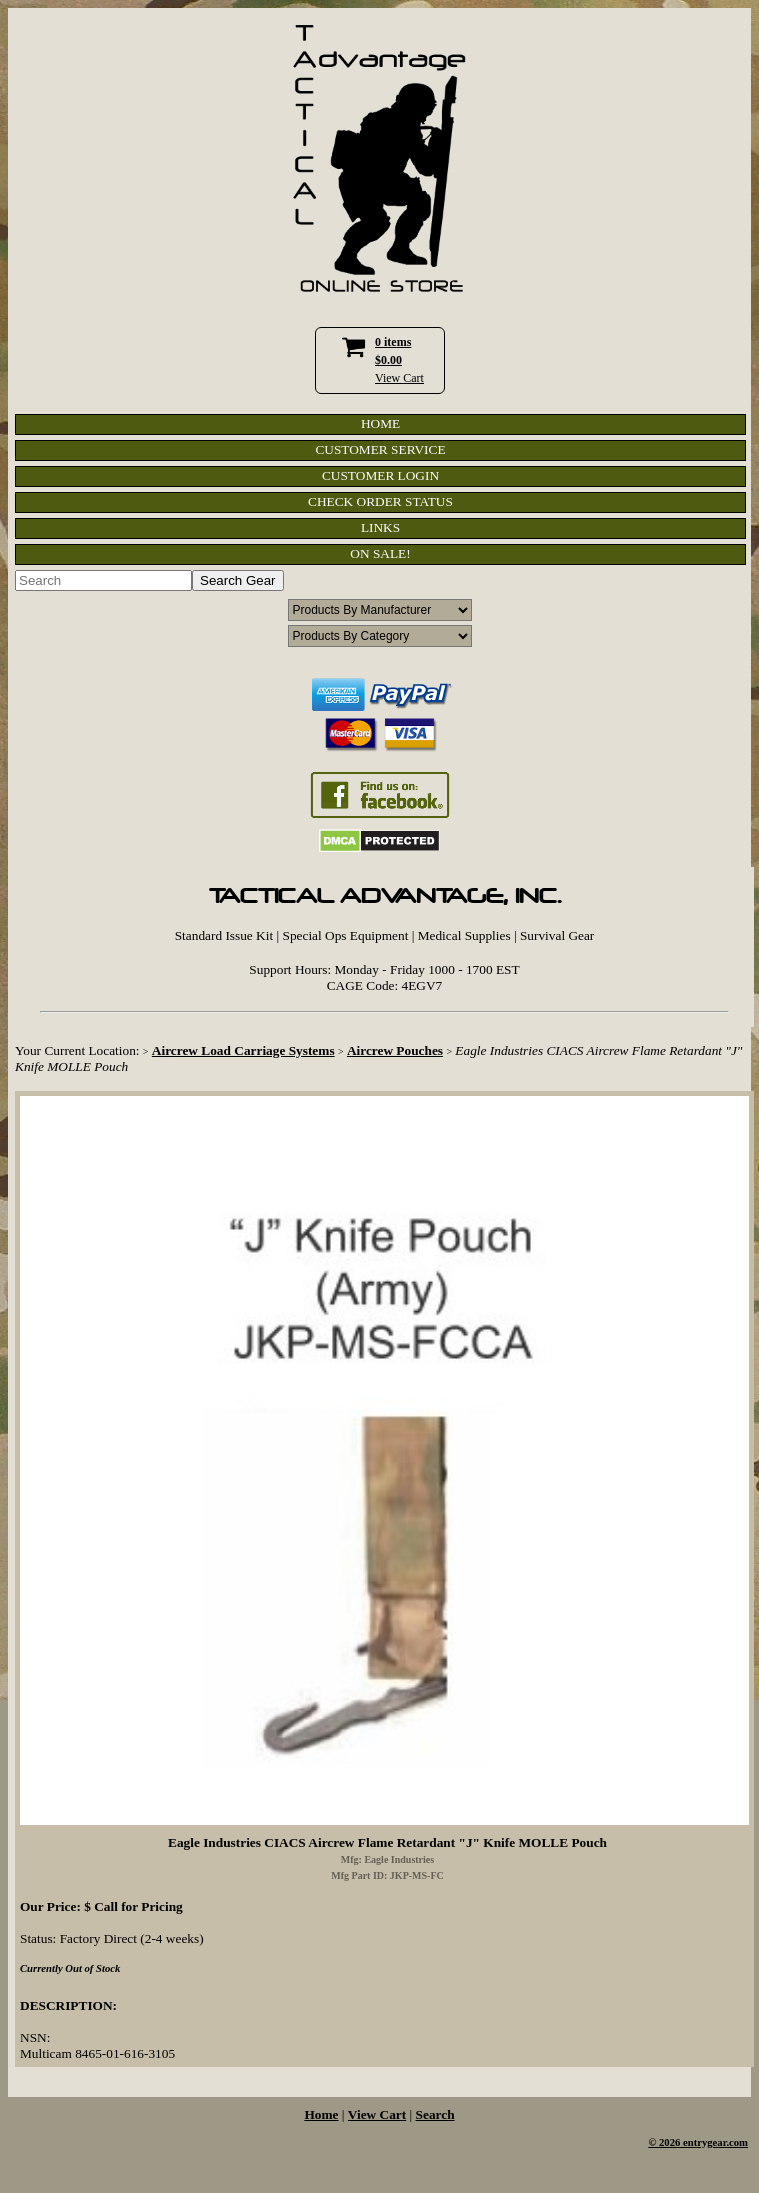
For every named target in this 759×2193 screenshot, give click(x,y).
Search (435, 2114)
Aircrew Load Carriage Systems (243, 1050)
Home (321, 2114)
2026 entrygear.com (703, 2142)
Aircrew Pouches (395, 1050)
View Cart (399, 378)
